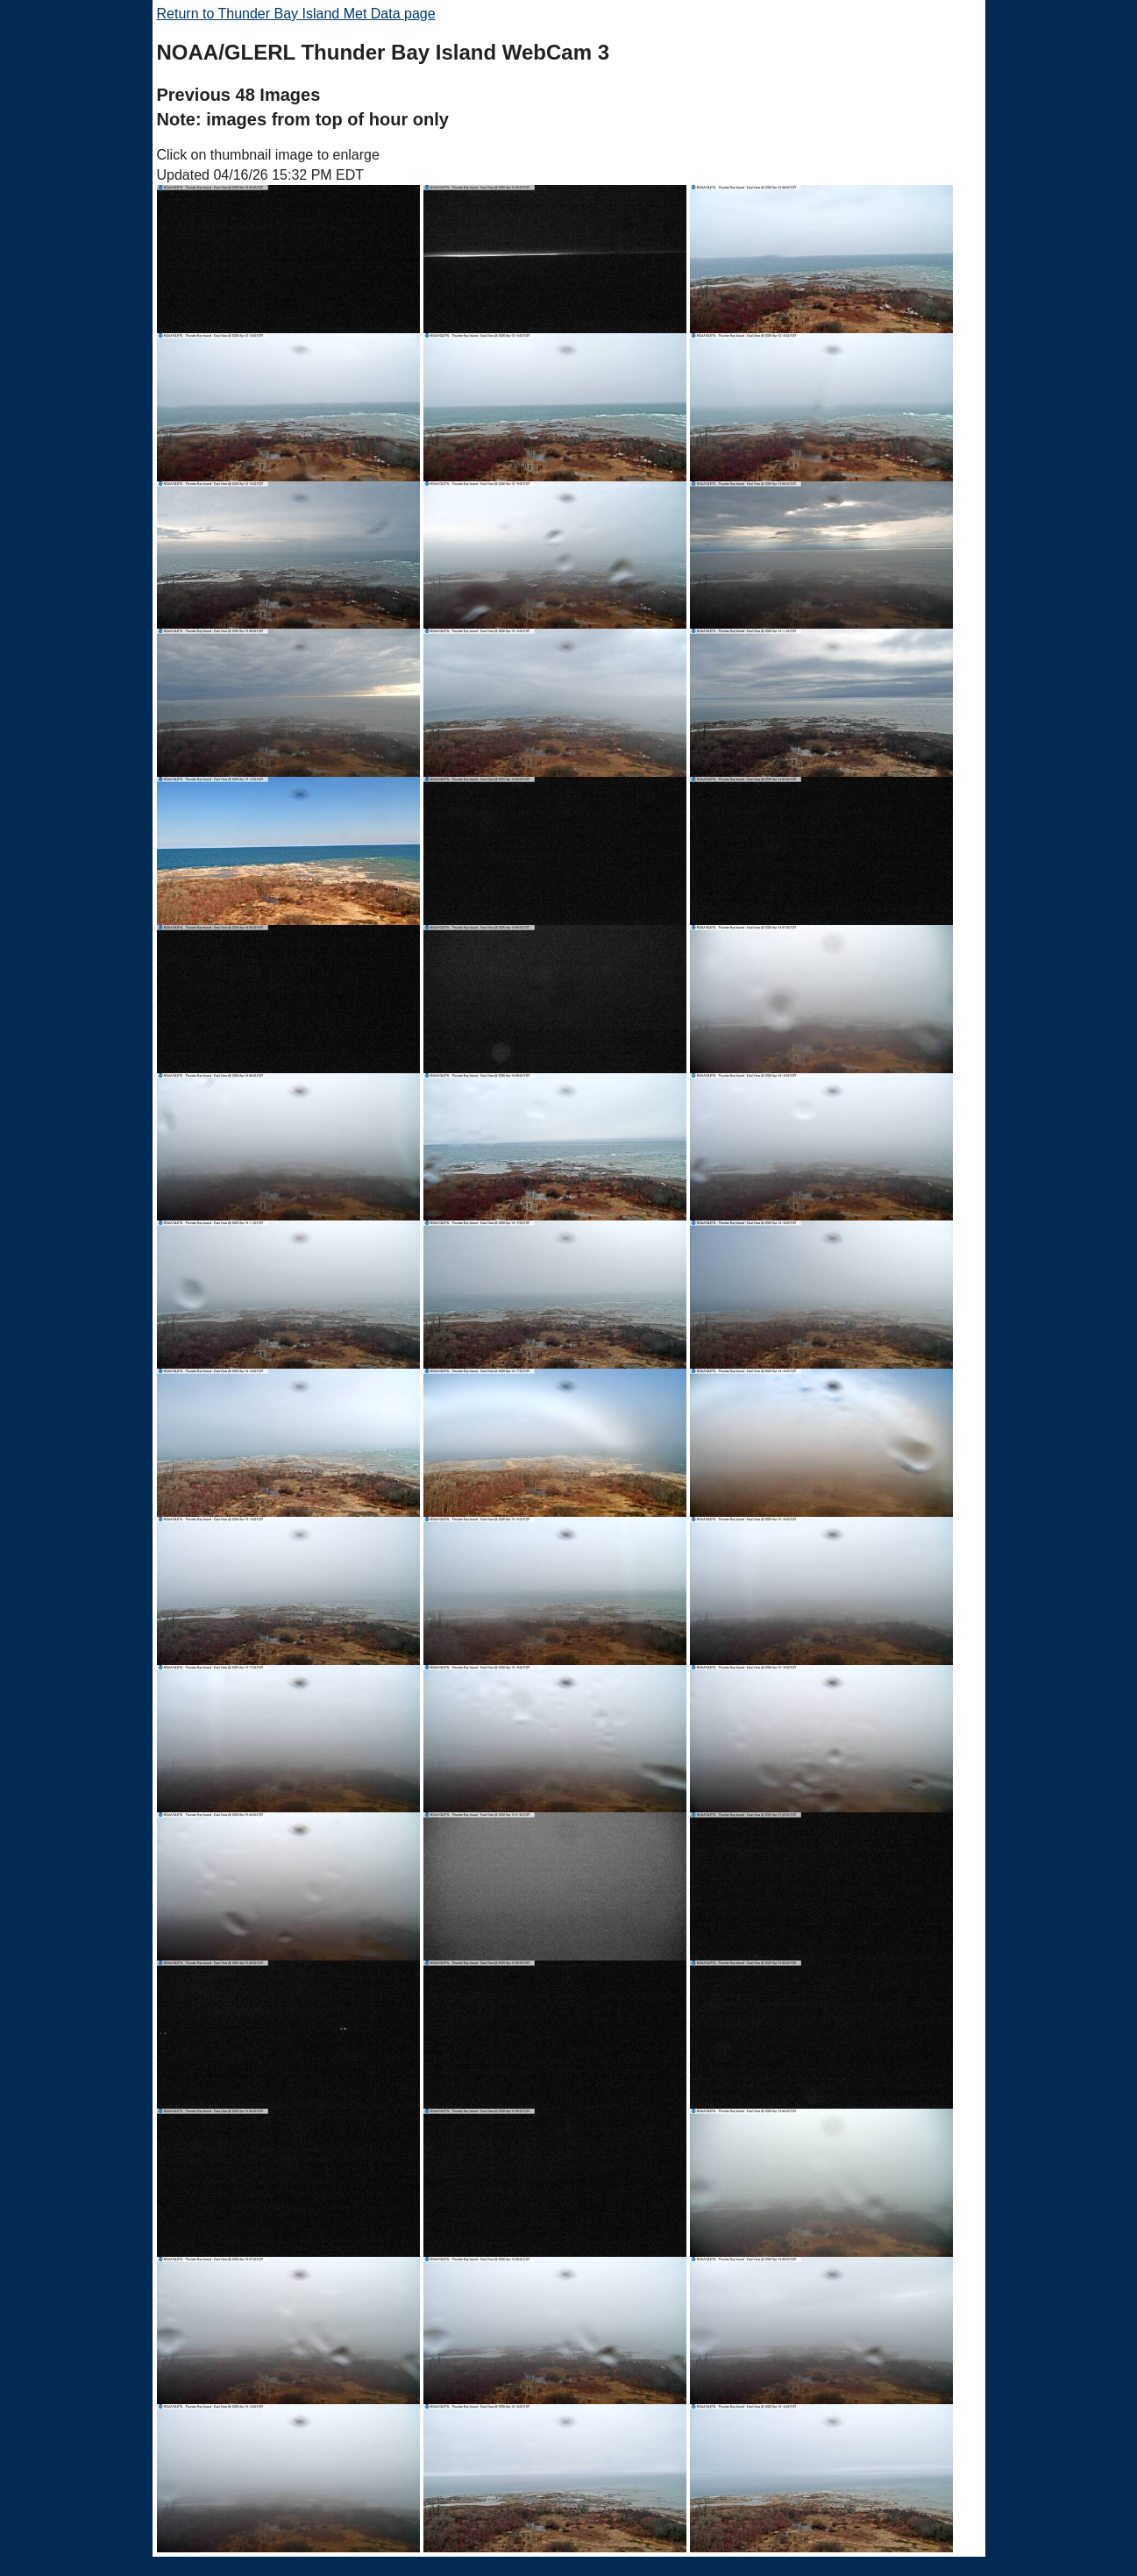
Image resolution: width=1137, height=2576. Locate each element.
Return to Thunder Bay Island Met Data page (296, 13)
